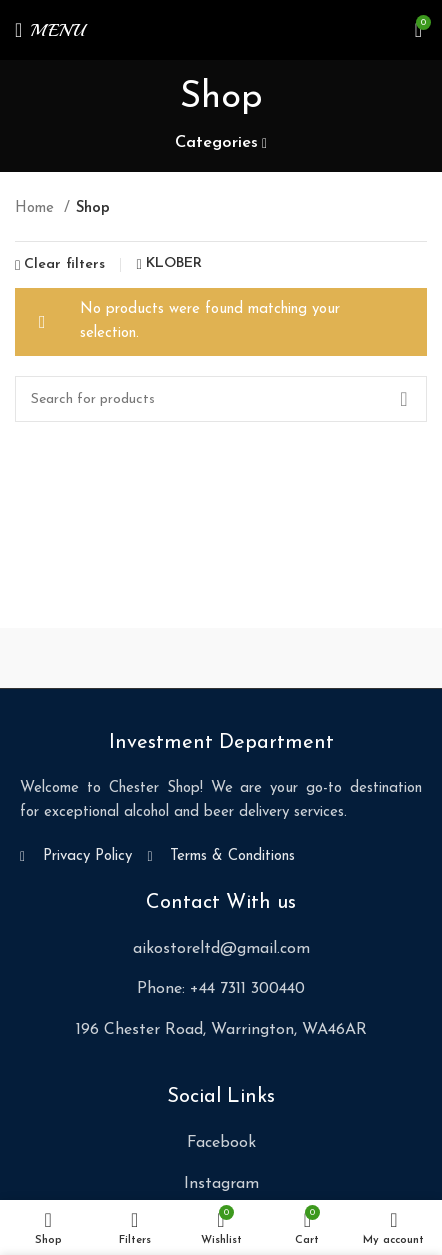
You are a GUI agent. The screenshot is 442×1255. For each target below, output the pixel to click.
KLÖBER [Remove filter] (174, 264)
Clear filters (64, 265)
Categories (216, 143)
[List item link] (221, 950)
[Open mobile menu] (50, 30)
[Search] (221, 399)
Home (37, 208)
